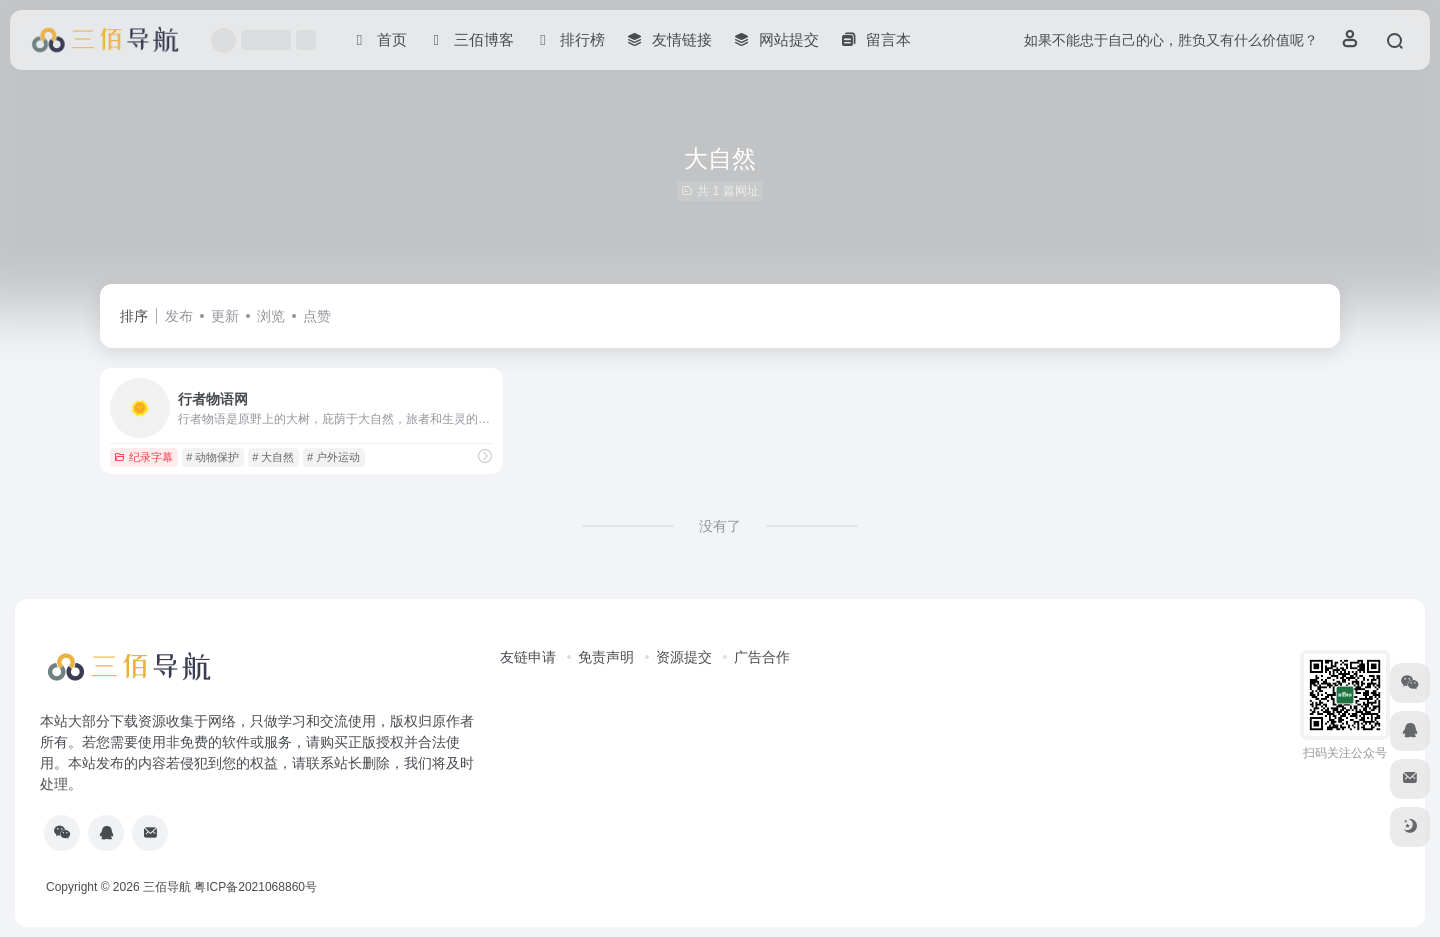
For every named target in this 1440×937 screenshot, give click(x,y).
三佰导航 (167, 887)
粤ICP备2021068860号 (255, 887)
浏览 (271, 316)
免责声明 (606, 657)
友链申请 (528, 657)
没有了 (720, 526)
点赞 (317, 316)
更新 (225, 316)
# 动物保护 (212, 457)
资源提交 (684, 657)
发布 (179, 316)
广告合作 (762, 657)
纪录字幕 (143, 457)
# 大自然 (273, 457)
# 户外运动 (333, 457)
